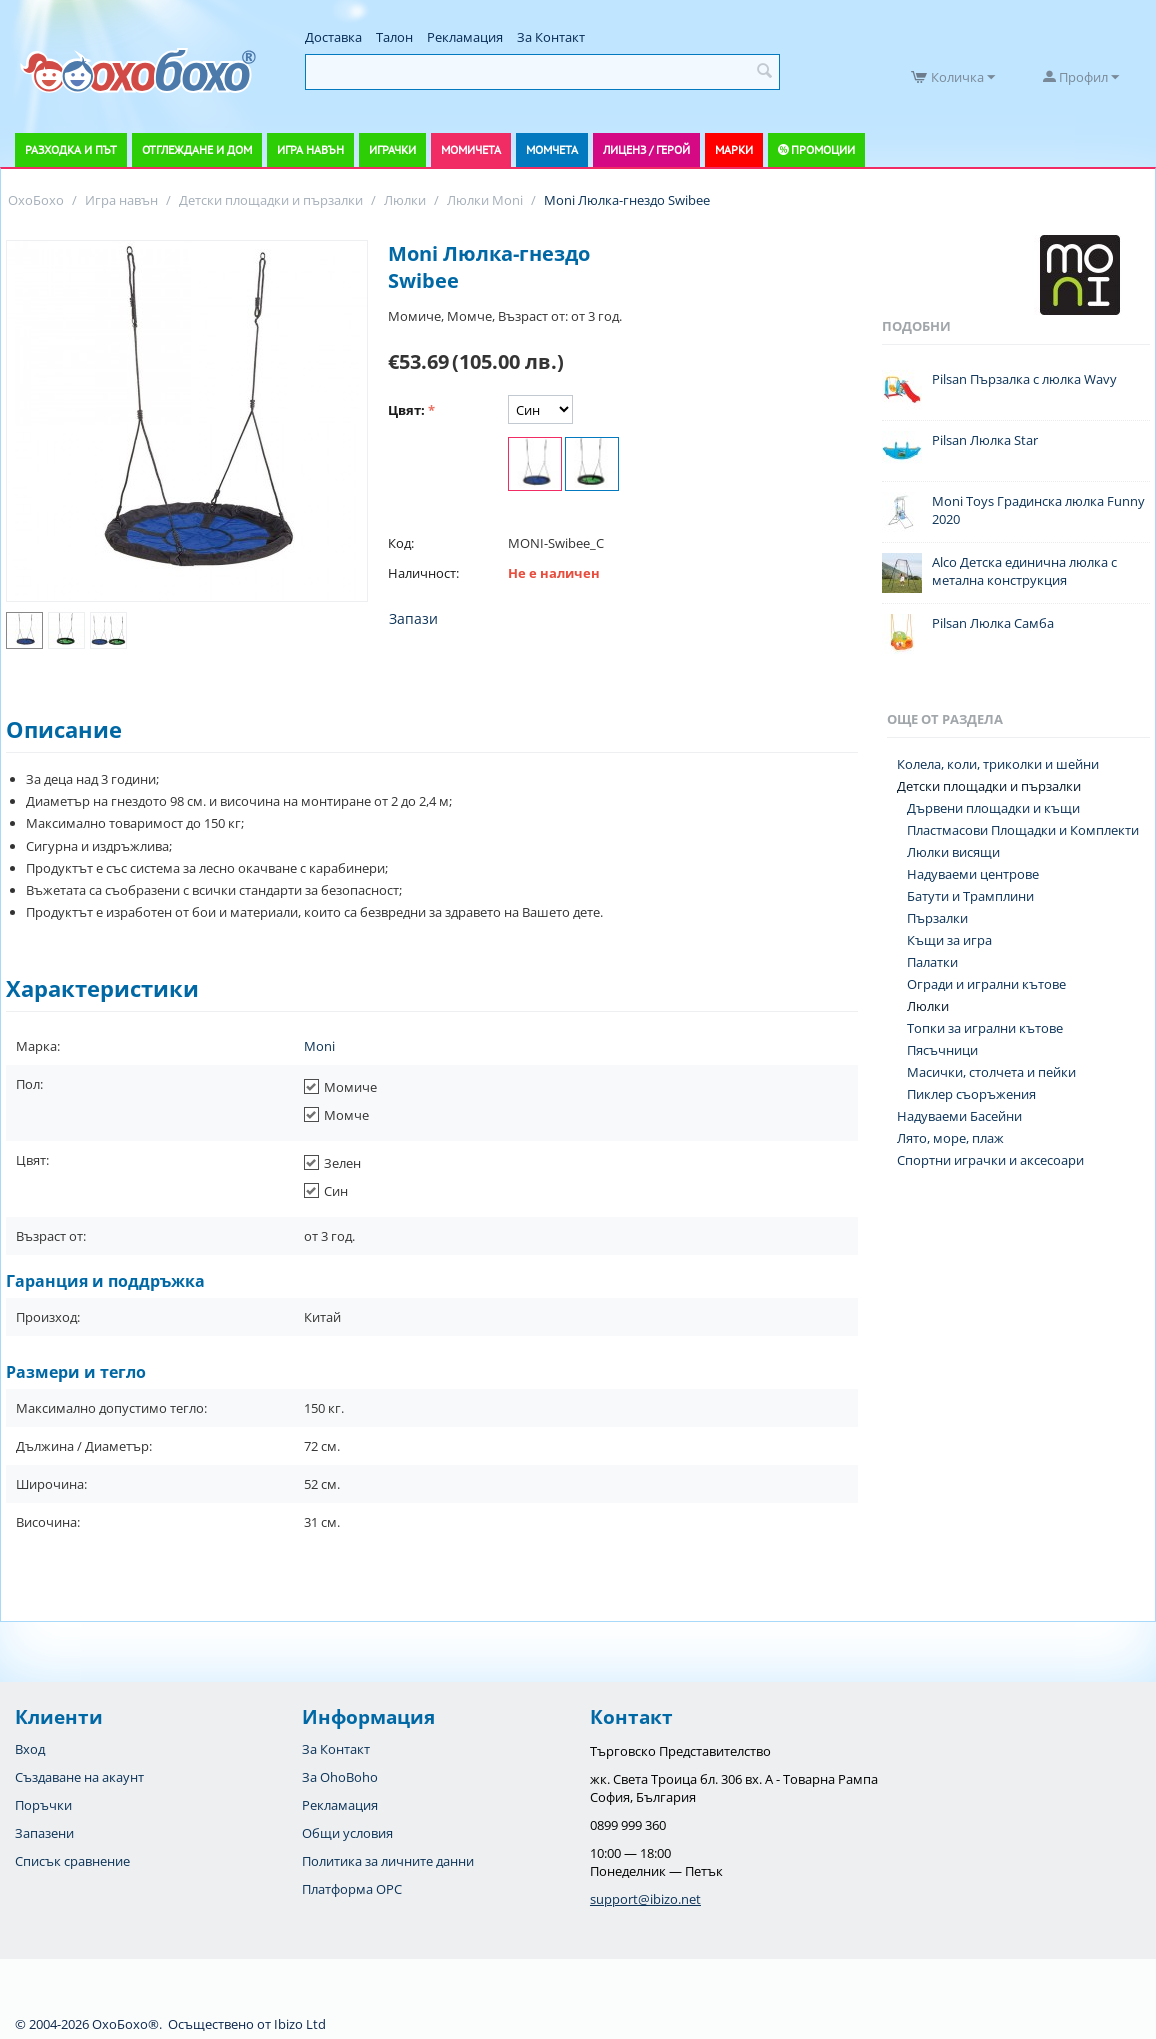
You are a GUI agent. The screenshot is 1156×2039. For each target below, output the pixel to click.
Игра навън (310, 149)
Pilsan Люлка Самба (993, 623)
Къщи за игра (949, 940)
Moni (319, 1046)
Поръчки (43, 1805)
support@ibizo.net (645, 1899)
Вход (30, 1749)
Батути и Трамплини (970, 896)
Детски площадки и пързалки (989, 786)
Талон (394, 37)
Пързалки (937, 918)
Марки (734, 149)
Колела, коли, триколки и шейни (998, 764)
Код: (401, 543)
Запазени (44, 1833)
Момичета (471, 149)
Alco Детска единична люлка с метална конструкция (1024, 571)
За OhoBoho (340, 1777)
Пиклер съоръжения (971, 1094)
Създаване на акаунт (79, 1777)
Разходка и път (71, 149)
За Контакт (551, 37)
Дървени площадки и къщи (993, 808)
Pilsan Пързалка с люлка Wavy (1024, 379)
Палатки (932, 962)
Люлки (928, 1006)
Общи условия (347, 1833)
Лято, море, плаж (950, 1138)
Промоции (823, 149)
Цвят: (406, 410)
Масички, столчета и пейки (991, 1072)
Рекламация (465, 37)
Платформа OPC (352, 1889)
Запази (413, 618)
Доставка (333, 37)
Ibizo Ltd (300, 2024)
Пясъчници (942, 1050)
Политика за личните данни (388, 1861)
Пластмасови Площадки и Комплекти (1023, 830)
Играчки (392, 149)
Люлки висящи (953, 852)
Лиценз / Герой (646, 149)
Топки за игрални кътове (985, 1028)
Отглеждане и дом (197, 149)
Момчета (552, 149)
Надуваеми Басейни (959, 1116)
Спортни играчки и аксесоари (990, 1160)
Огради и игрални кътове (986, 984)
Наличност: (423, 573)
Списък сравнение (72, 1861)
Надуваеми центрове (973, 874)
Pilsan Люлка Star (985, 440)
